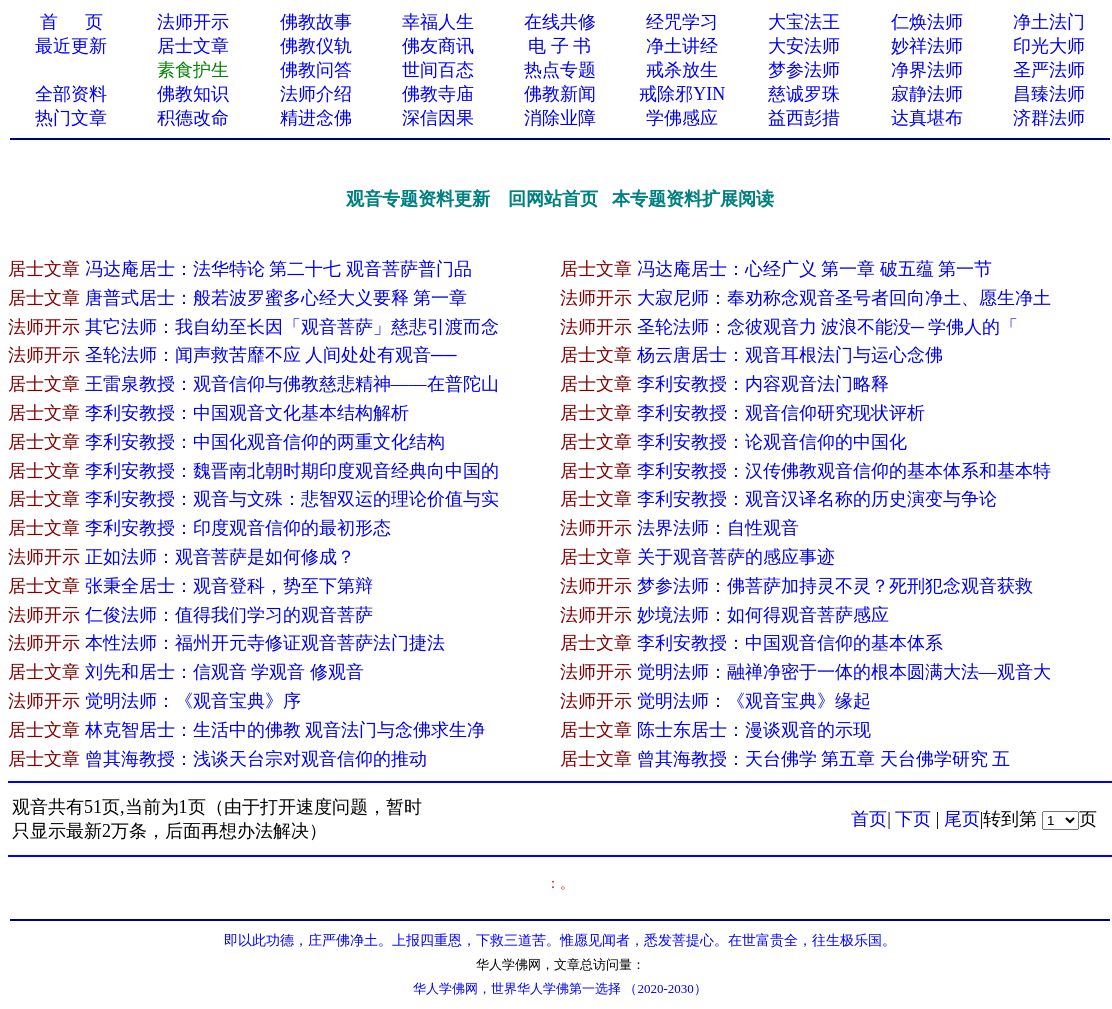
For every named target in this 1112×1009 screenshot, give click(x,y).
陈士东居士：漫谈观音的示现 (754, 730)
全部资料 (71, 94)
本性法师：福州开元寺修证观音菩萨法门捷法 (265, 643)
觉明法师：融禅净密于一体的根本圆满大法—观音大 (844, 672)
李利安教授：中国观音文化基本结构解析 (247, 413)
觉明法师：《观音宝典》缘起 (754, 701)
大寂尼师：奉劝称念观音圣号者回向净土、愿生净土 (844, 298)
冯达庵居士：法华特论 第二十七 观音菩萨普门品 (278, 269)
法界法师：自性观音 (718, 528)
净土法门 (1049, 22)
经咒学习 (682, 22)
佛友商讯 (438, 46)
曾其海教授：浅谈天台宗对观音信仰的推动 (256, 759)
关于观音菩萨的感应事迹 (736, 557)
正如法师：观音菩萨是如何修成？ (220, 557)
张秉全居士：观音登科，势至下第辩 (229, 586)
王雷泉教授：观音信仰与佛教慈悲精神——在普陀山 (292, 384)
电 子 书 (559, 46)
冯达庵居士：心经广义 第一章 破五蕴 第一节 (817, 269)
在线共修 (560, 22)
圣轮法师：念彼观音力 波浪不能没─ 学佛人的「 (828, 327)
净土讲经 (682, 46)
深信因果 (438, 118)
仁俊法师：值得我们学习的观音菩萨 (229, 615)
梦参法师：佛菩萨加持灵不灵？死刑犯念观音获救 (835, 586)
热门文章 (71, 118)
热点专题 (560, 70)
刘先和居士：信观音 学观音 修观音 (224, 672)
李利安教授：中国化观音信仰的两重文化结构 (265, 442)
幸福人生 (438, 22)
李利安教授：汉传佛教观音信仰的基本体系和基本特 (844, 471)
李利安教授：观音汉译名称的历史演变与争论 (817, 499)
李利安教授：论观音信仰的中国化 (772, 442)
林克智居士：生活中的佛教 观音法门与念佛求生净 (285, 730)
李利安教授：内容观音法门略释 (763, 384)
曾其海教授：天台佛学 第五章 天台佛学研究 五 (824, 759)
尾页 (962, 819)
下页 (913, 819)
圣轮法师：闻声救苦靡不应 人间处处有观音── (273, 355)
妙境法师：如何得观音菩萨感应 (763, 615)
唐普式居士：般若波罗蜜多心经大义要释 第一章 (278, 298)
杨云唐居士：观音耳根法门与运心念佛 (790, 355)
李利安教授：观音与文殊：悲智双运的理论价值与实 (292, 499)
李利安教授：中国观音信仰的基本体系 (790, 643)
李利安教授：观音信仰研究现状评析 (781, 413)
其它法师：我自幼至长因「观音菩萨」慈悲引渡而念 (292, 327)
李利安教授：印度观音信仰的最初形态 (238, 528)
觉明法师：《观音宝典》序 (193, 701)
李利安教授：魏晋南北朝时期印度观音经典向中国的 (292, 471)
